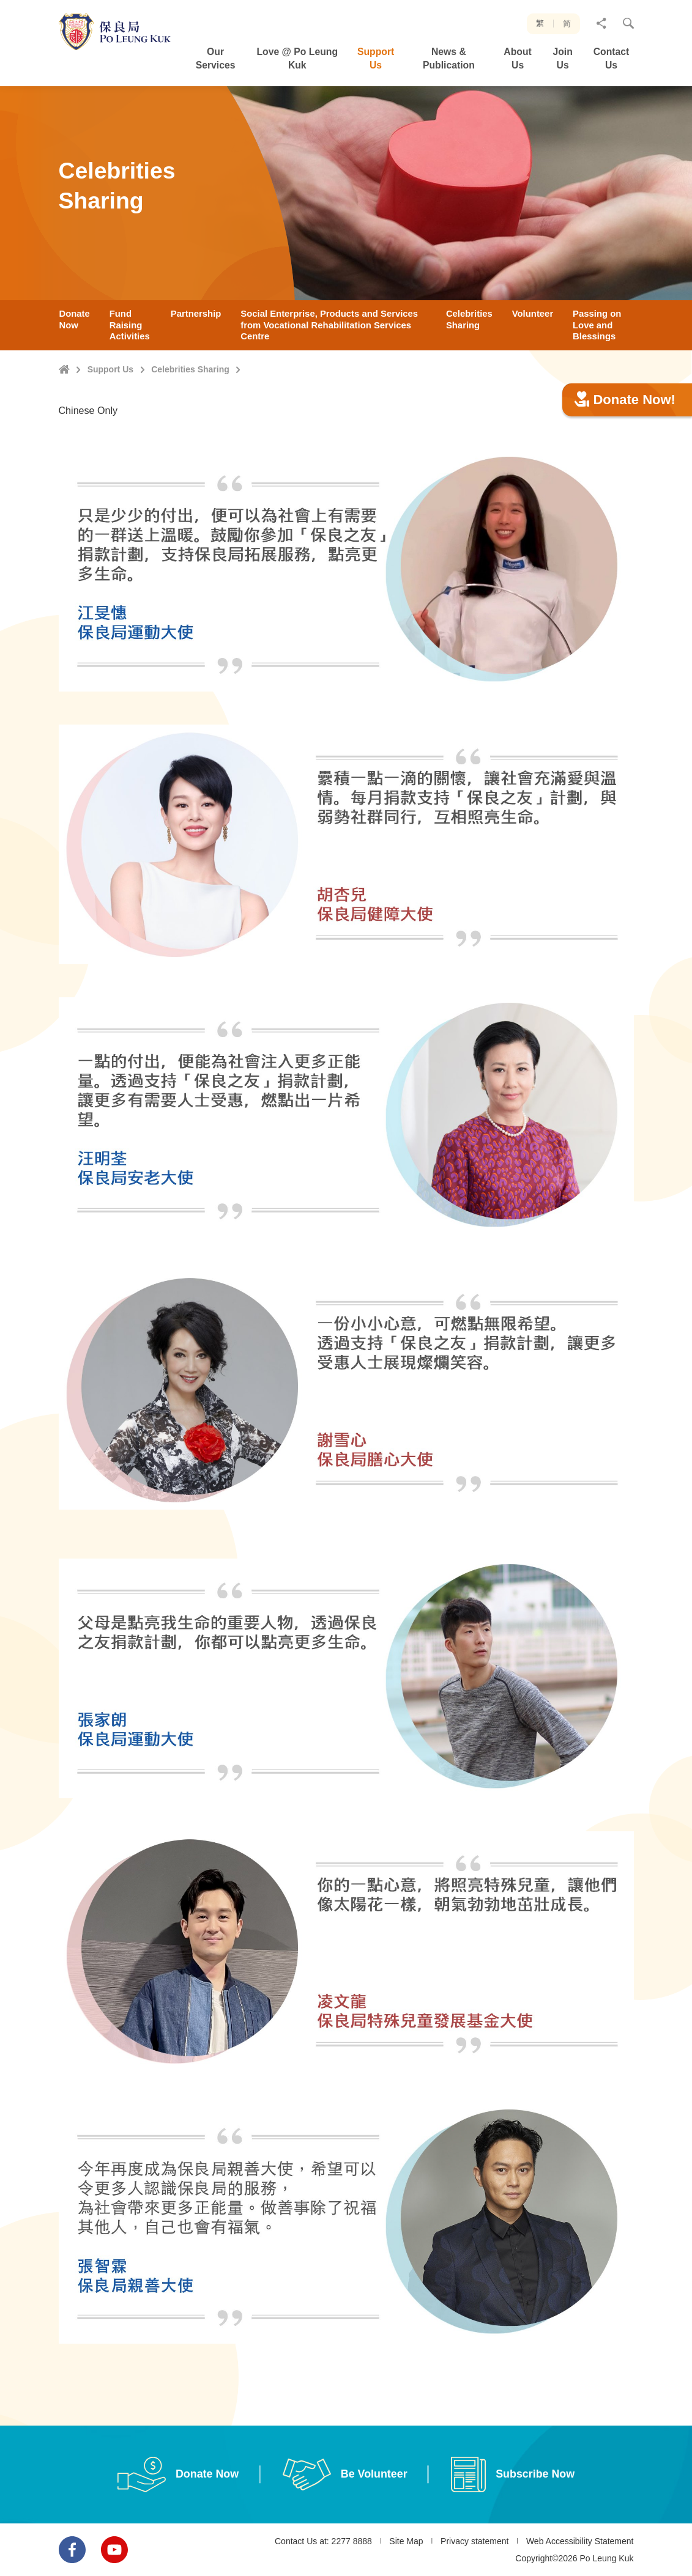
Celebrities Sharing (190, 369)
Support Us (110, 369)
